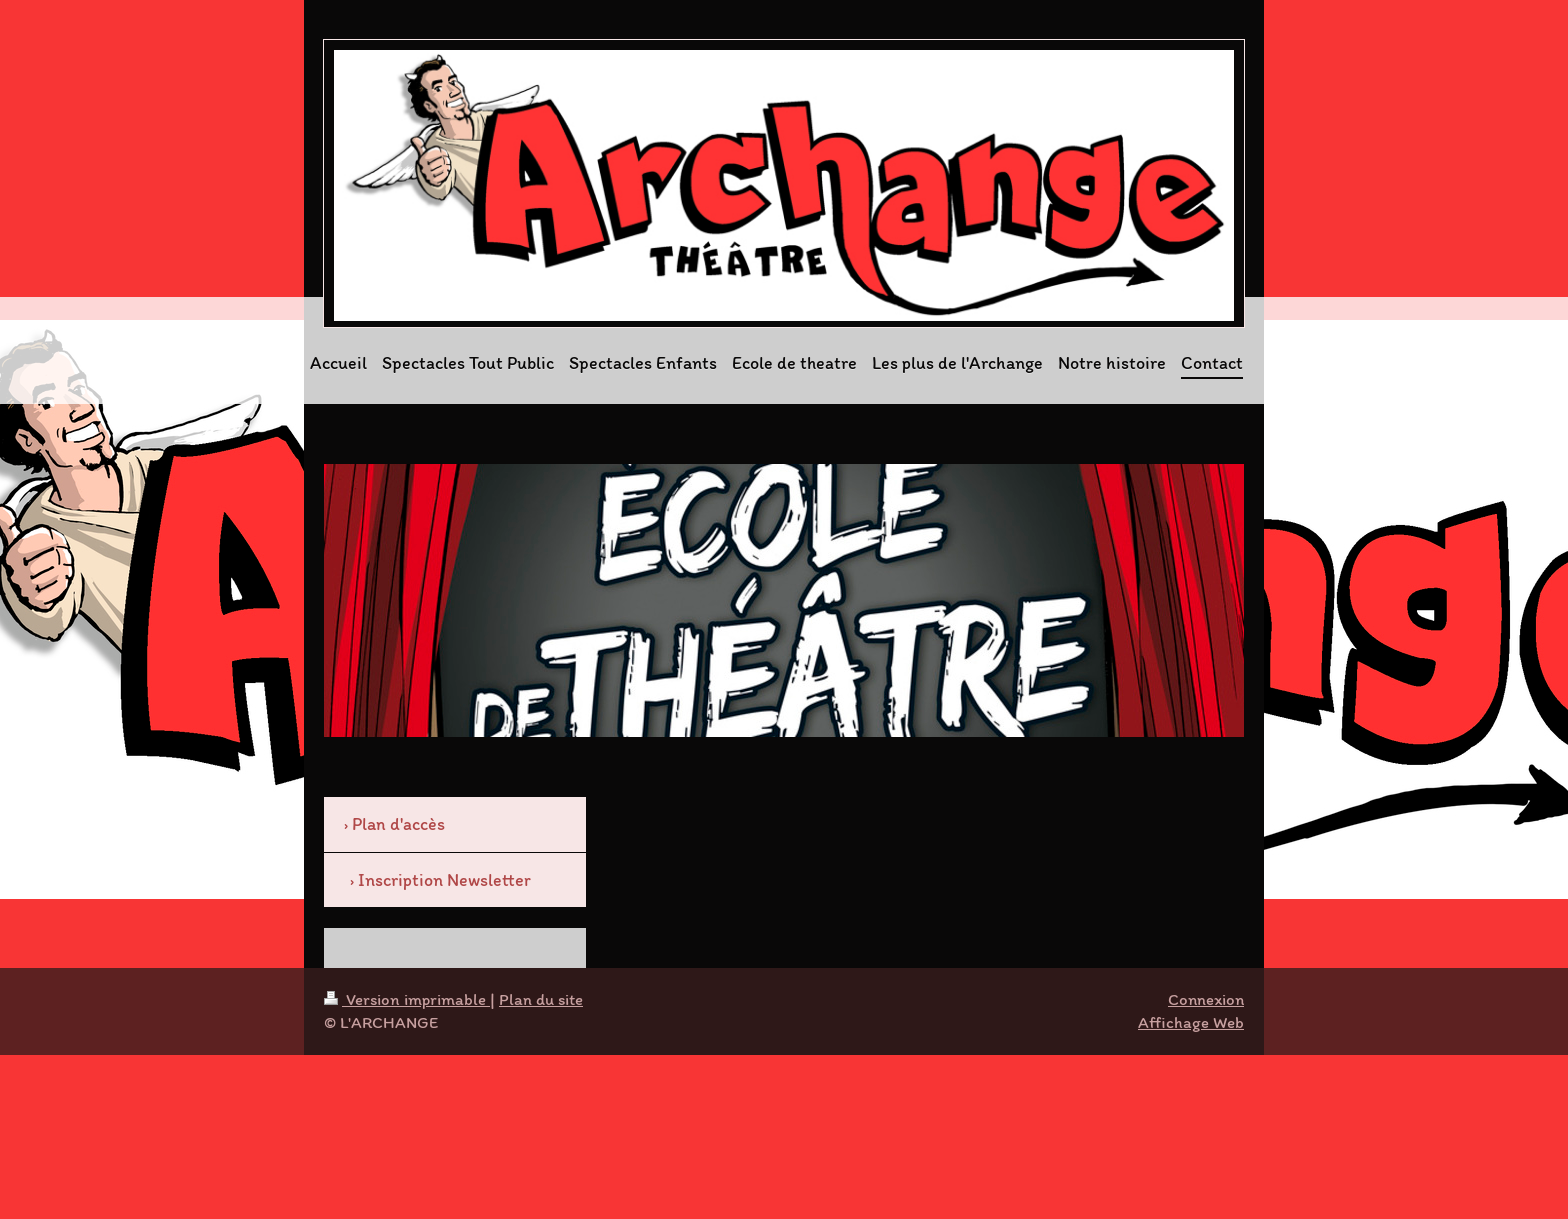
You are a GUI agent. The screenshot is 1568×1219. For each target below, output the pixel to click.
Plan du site (541, 999)
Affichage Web (1191, 1022)
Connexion (1206, 999)
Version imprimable (407, 999)
